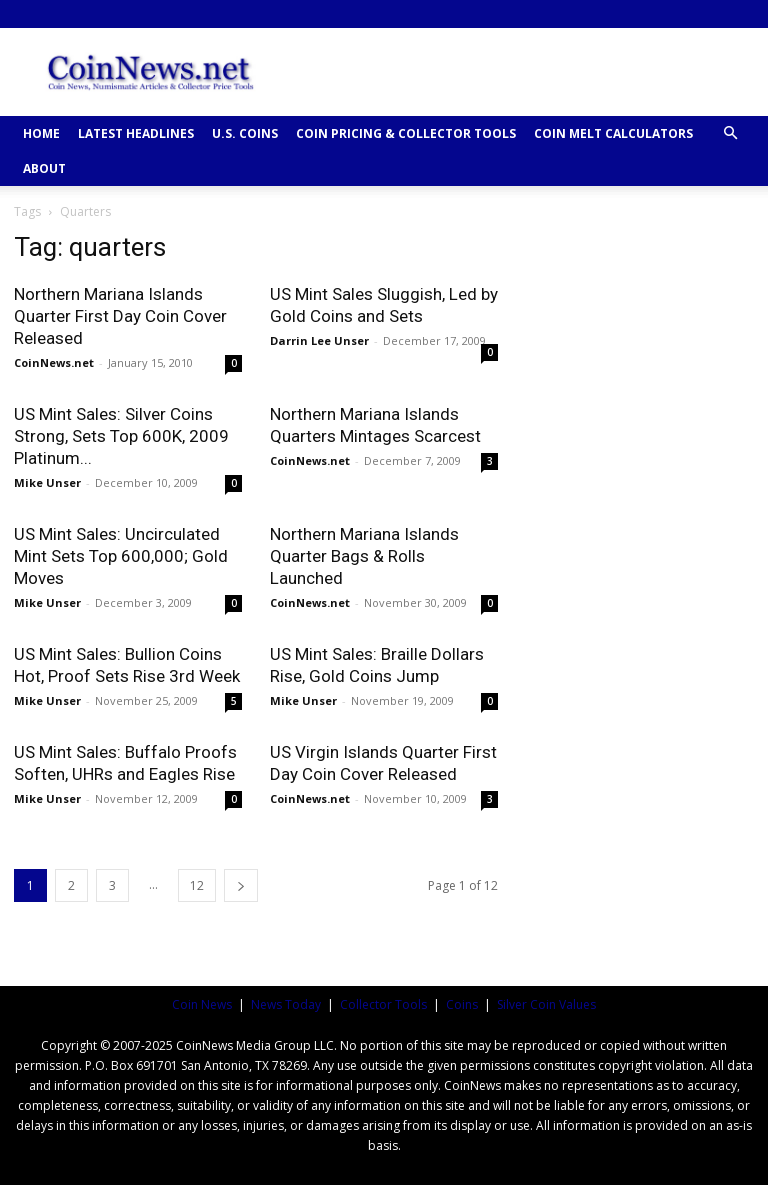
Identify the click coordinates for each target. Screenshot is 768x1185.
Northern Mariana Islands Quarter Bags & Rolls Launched (364, 556)
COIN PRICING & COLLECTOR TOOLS (406, 133)
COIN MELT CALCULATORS (613, 133)
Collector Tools (383, 1004)
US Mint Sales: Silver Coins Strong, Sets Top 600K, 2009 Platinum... (121, 436)
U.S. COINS (245, 133)
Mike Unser (47, 482)
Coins (462, 1004)
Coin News (202, 1004)
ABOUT (44, 168)
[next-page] (241, 885)
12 (197, 885)
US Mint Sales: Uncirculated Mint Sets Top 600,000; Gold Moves (121, 556)
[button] (730, 133)
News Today (286, 1004)
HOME (41, 133)
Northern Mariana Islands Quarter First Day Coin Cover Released (120, 316)
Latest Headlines (136, 133)
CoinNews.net (54, 362)
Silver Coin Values (546, 1004)
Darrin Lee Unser (319, 340)
